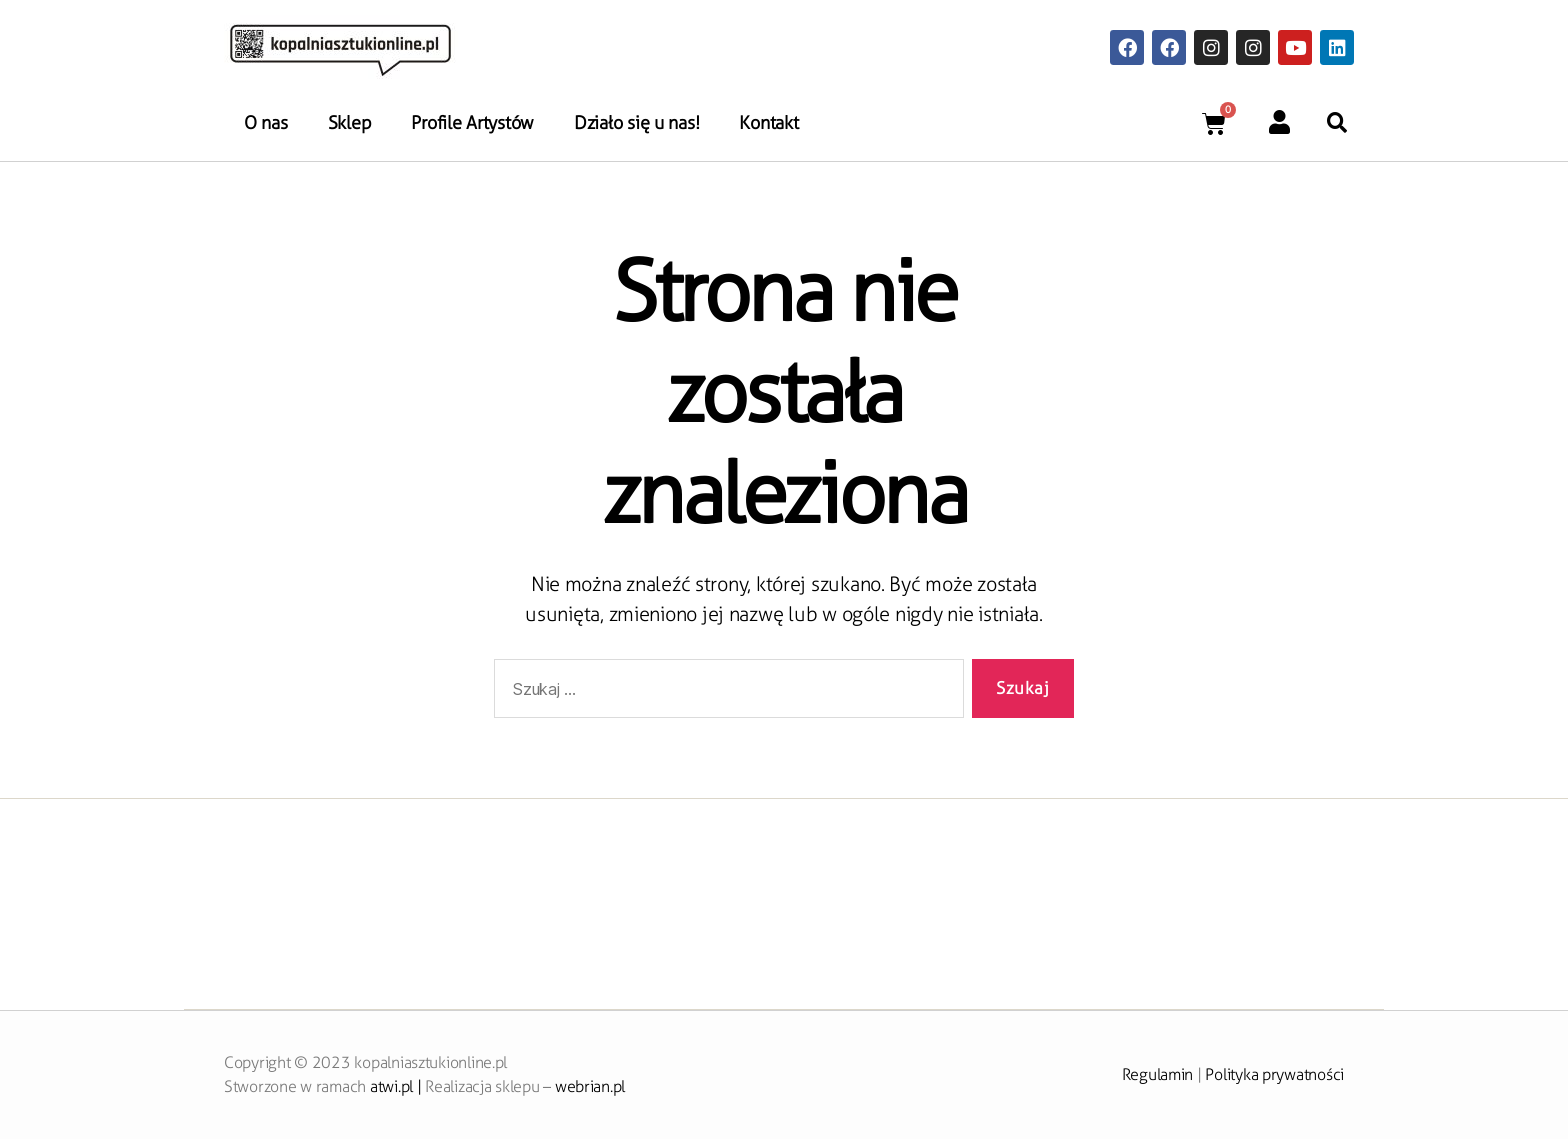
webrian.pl (590, 1086)
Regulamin (1158, 1074)
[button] (1337, 123)
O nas (266, 123)
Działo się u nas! (636, 123)
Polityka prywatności (1274, 1074)
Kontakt (768, 123)
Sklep (350, 123)
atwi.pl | (397, 1086)
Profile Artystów (472, 123)
